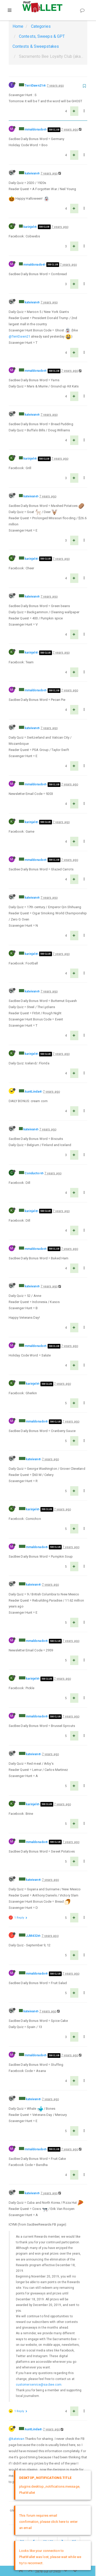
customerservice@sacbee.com (39, 2384)
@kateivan (16, 2439)
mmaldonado (34, 129)
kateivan (31, 173)
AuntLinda (32, 1091)
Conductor (33, 1173)
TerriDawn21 (34, 85)
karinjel (28, 227)
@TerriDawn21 (19, 336)
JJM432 (32, 1936)
